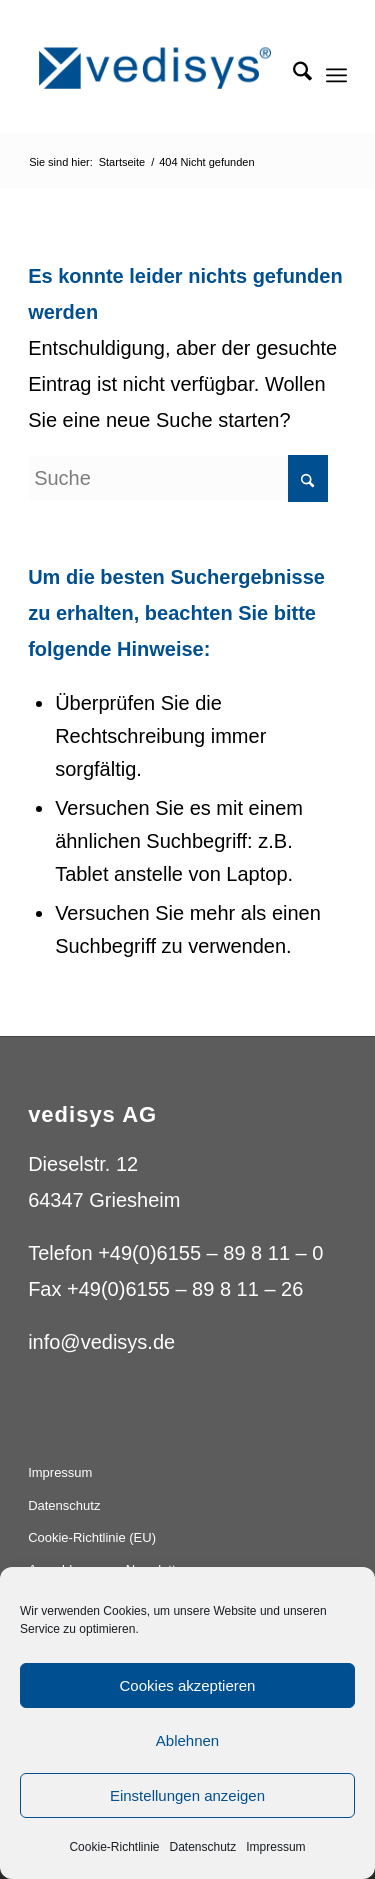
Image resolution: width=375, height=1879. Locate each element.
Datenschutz (203, 1847)
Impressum (275, 1847)
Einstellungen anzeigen (187, 1795)
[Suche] (292, 75)
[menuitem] (292, 75)
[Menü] (336, 75)
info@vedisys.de (101, 1342)
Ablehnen (187, 1740)
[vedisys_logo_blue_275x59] (155, 69)
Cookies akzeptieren (188, 1685)
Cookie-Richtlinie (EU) (92, 1537)
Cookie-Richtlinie (114, 1847)
